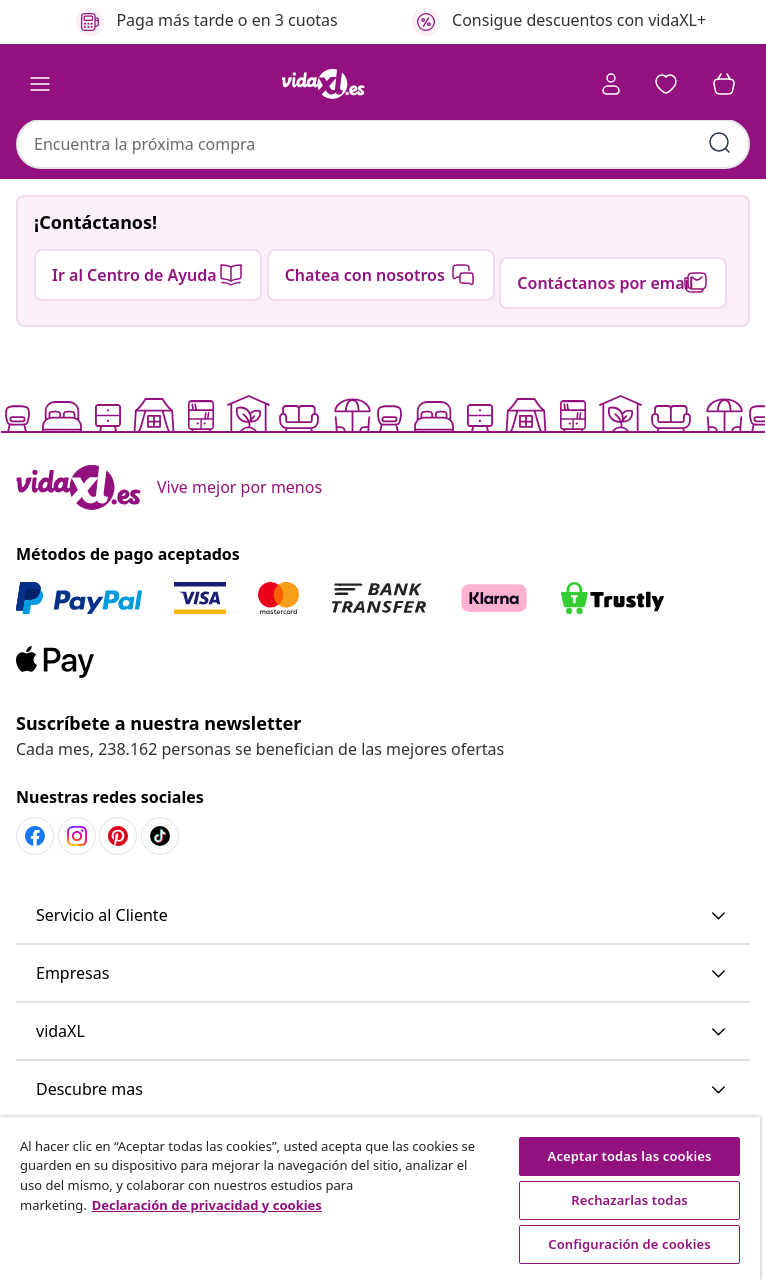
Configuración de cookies (629, 1244)
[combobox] (383, 145)
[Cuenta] (610, 84)
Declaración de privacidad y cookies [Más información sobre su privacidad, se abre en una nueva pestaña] (207, 1205)
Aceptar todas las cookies (630, 1156)
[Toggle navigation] (40, 84)
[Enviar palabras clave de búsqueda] (720, 144)
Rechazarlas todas (629, 1200)
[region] (380, 1198)
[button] (666, 84)
